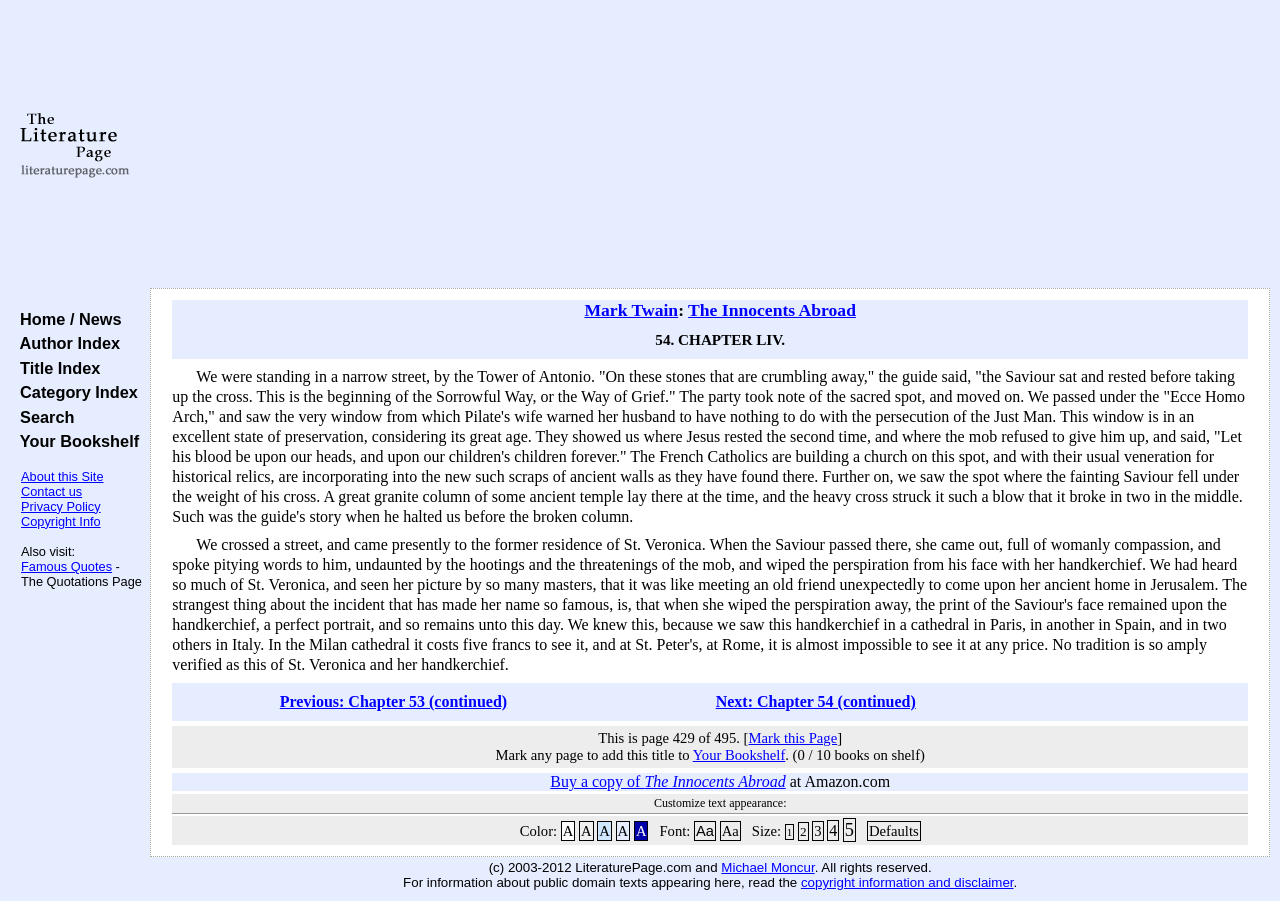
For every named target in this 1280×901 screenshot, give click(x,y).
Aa (705, 831)
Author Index (65, 343)
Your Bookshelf (75, 441)
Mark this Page (792, 738)
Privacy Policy (61, 506)
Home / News (66, 319)
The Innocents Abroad (772, 310)
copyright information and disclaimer (907, 882)
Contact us (51, 491)
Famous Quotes (66, 566)
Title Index (55, 368)
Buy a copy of (668, 781)
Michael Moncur (767, 867)
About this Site (62, 476)
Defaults (894, 831)
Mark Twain (631, 310)
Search (42, 417)
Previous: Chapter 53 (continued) (393, 701)
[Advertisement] (710, 145)
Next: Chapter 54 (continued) (816, 701)
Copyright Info (61, 521)
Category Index (74, 392)
